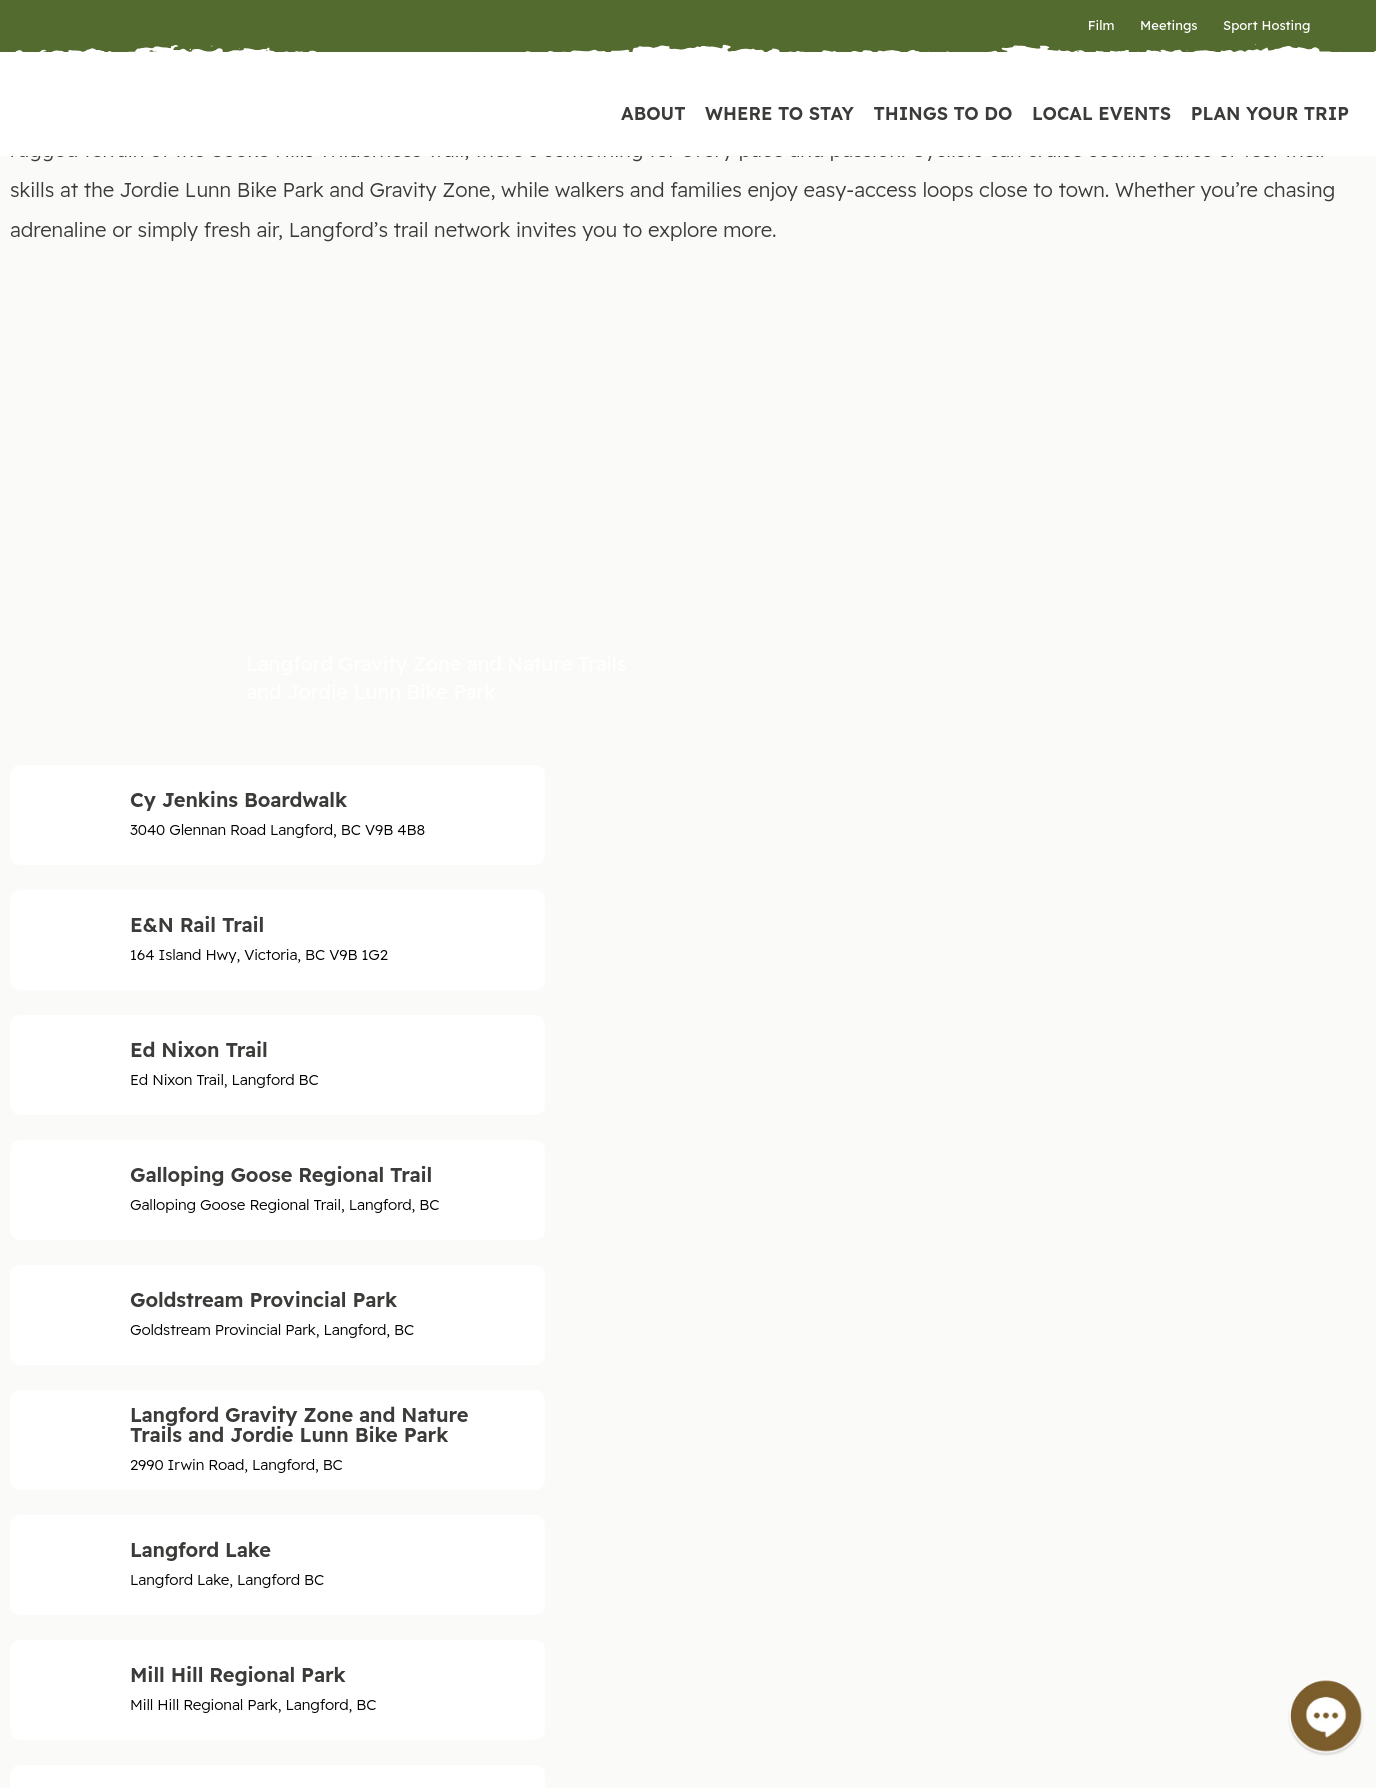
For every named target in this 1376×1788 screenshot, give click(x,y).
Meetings (1168, 25)
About (653, 113)
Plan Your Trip (1270, 113)
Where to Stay (779, 113)
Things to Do (942, 113)
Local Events (1101, 113)
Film (1101, 25)
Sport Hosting (1266, 25)
